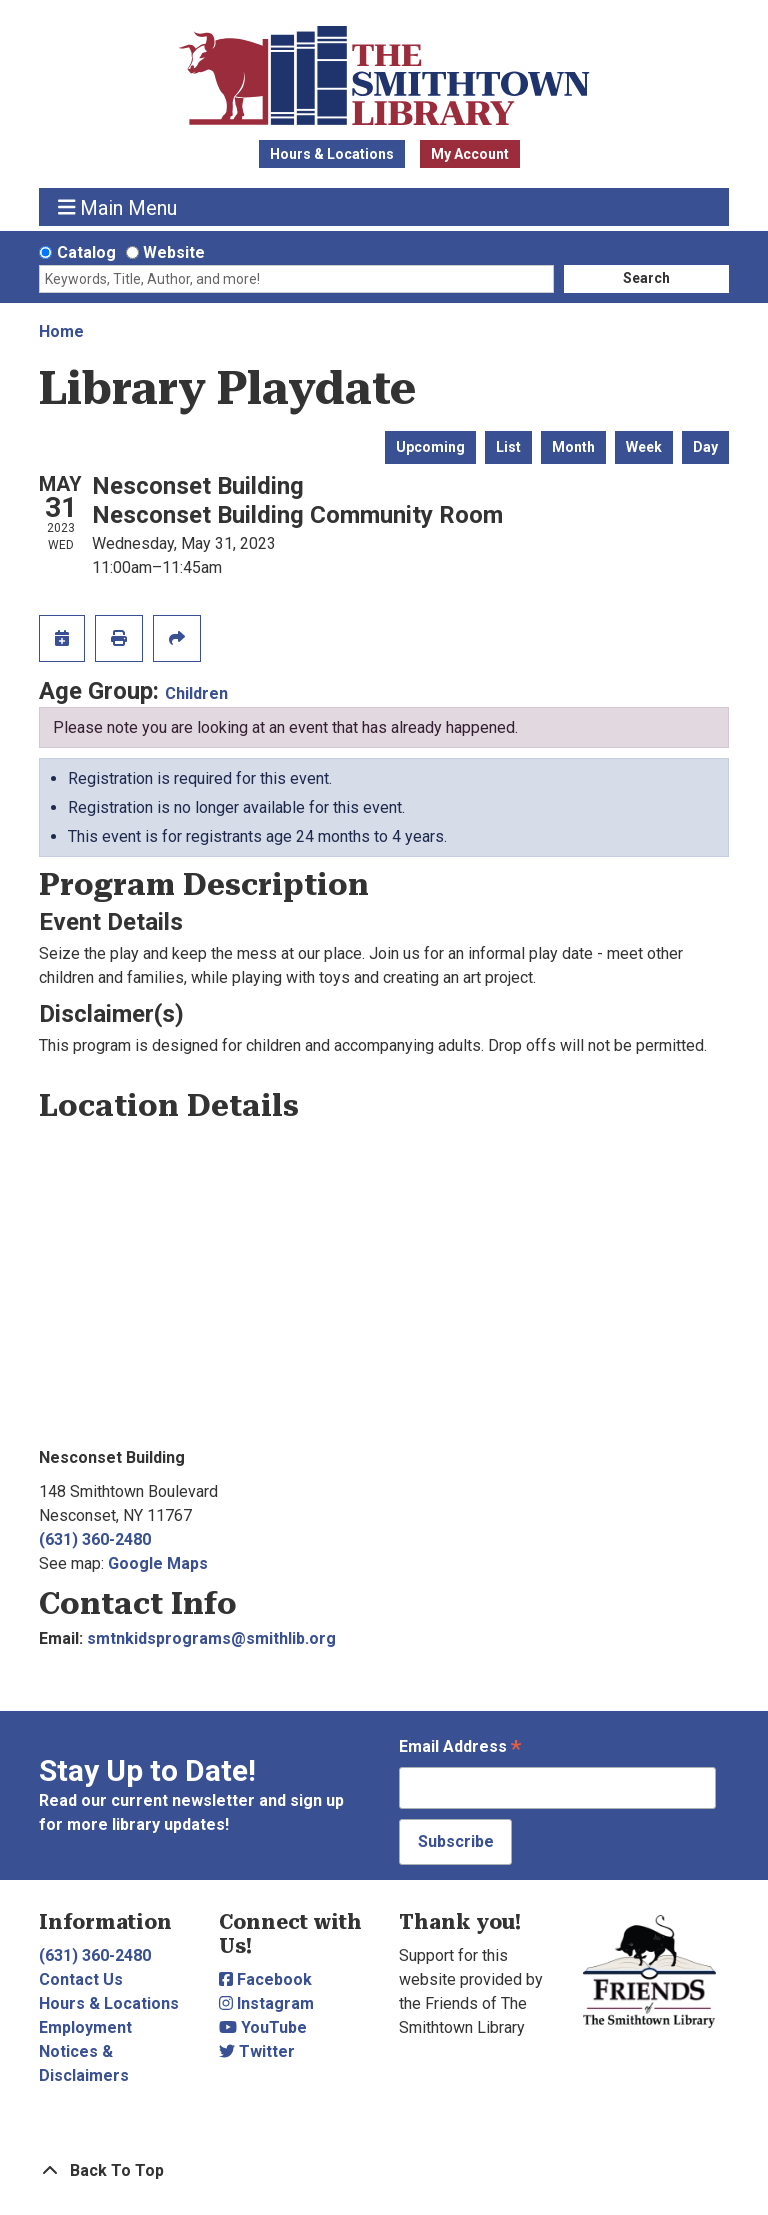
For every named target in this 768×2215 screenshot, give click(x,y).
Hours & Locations (332, 154)
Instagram (266, 2003)
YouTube (263, 2027)
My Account (470, 154)
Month (573, 447)
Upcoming (430, 447)
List (508, 447)
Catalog (86, 252)
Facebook (265, 1979)
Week (644, 447)
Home (61, 331)
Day (705, 447)
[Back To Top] (384, 2171)
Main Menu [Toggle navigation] (118, 207)
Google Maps (158, 1563)
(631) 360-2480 (95, 1539)
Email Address (460, 1748)
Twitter (257, 2051)
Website (174, 252)
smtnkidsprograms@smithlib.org (211, 1638)
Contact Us (81, 1979)
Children (196, 693)
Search (646, 278)
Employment (85, 2027)
